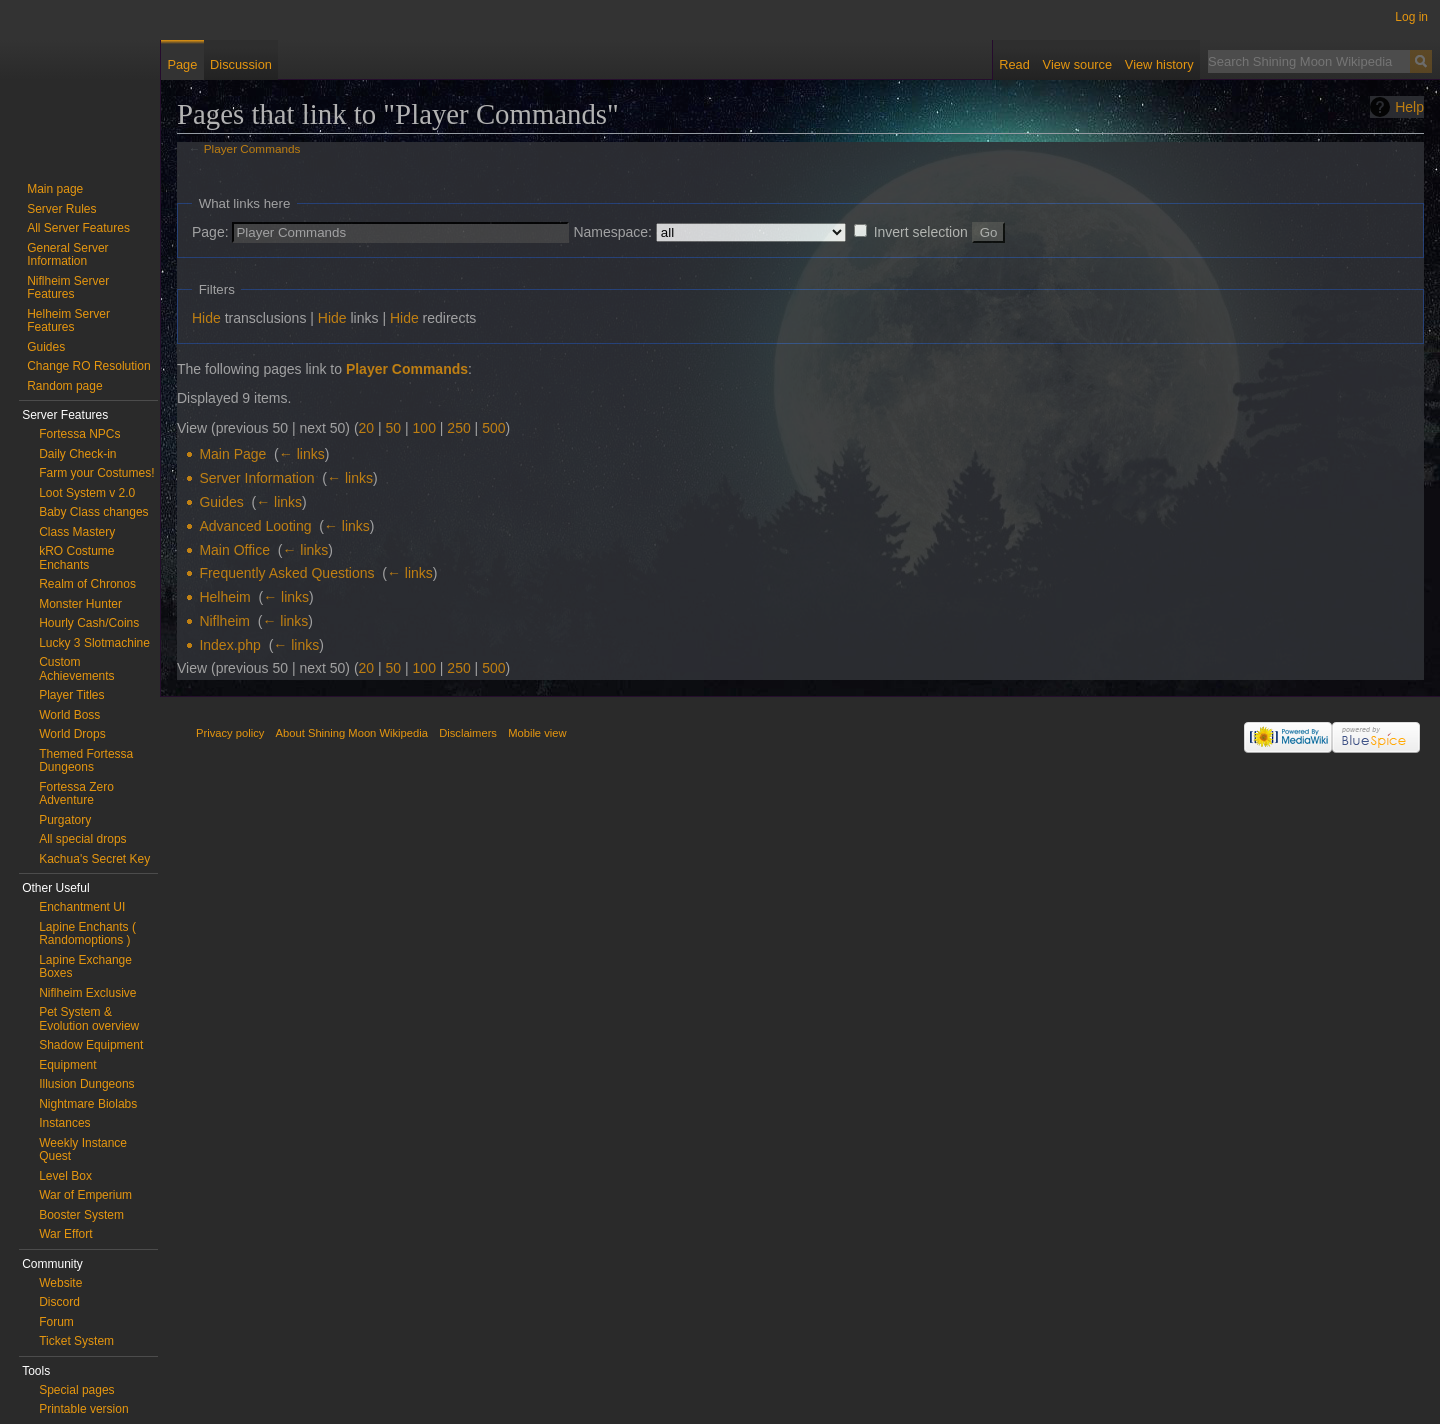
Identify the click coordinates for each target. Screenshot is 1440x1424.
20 (367, 428)
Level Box (65, 1176)
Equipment (67, 1065)
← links (302, 454)
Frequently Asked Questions (286, 573)
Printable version (83, 1409)
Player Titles (71, 695)
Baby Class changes (93, 512)
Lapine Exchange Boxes (85, 967)
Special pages (76, 1390)
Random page (64, 386)
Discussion (241, 64)
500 (493, 428)
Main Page (232, 454)
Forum (56, 1322)
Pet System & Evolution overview (89, 1019)
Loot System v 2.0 (87, 493)
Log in (1411, 17)
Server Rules (61, 209)
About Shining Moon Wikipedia (352, 733)
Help (1409, 107)
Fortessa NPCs (79, 434)
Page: (210, 232)
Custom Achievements (76, 669)
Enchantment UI (82, 907)
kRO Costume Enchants (76, 558)
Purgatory (65, 820)
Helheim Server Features (68, 321)
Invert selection (921, 232)
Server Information (256, 478)
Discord (59, 1302)
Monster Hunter (80, 604)
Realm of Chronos (87, 584)
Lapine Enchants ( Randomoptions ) (87, 934)
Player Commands (252, 148)
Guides (221, 502)
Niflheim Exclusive (87, 993)
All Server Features (78, 228)
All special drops (82, 839)
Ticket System (76, 1341)
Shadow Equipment (91, 1045)
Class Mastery (77, 532)
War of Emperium (85, 1195)
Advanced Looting (255, 526)
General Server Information (67, 255)
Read (1014, 64)
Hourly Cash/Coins (89, 623)
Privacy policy (230, 733)
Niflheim (224, 621)
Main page (55, 189)
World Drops (72, 734)
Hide (206, 318)
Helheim (224, 597)
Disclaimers (468, 733)
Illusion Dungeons (86, 1084)
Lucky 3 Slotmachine (94, 643)
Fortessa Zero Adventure (76, 794)
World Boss (69, 715)
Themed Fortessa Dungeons (86, 761)
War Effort (65, 1234)
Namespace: (612, 232)
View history (1159, 64)
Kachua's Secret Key (94, 859)
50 (394, 428)
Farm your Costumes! (96, 473)
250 (458, 428)
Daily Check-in (77, 454)
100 (424, 428)
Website (60, 1283)
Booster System (81, 1215)
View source (1077, 64)
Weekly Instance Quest (83, 1150)
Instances (64, 1123)
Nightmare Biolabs (88, 1104)
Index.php (230, 645)
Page (182, 64)
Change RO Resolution (88, 366)
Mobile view (537, 733)
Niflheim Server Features (68, 288)
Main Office (234, 550)
